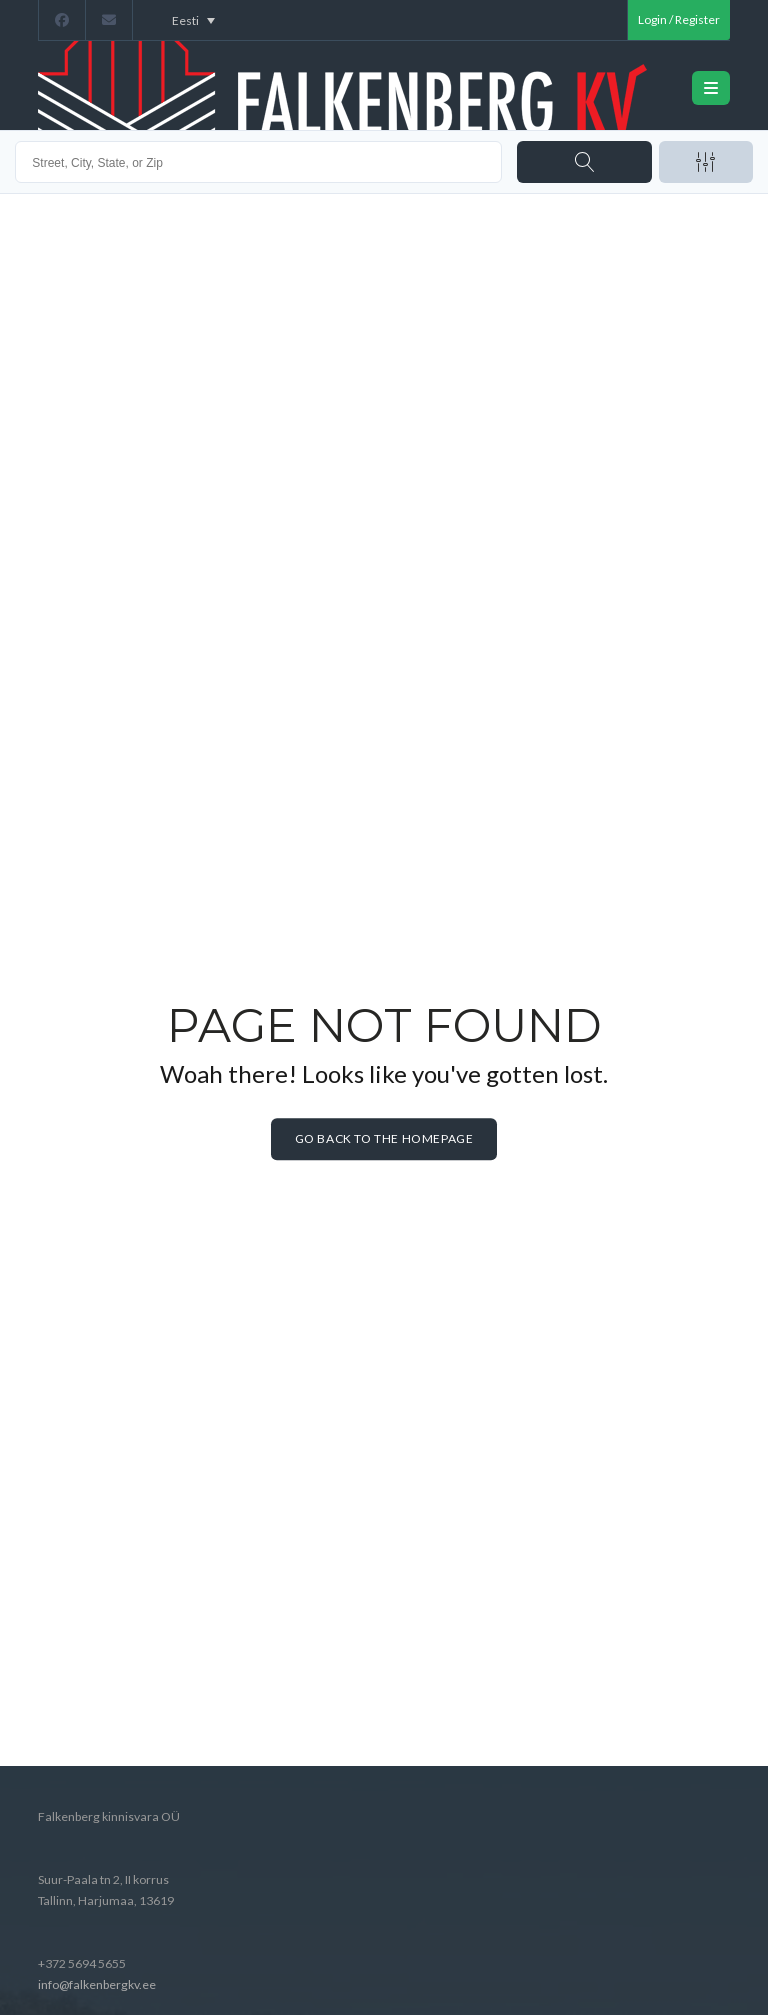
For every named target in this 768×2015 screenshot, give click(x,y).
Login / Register (679, 19)
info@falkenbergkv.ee (97, 1984)
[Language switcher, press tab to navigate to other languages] (194, 19)
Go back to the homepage (384, 1139)
